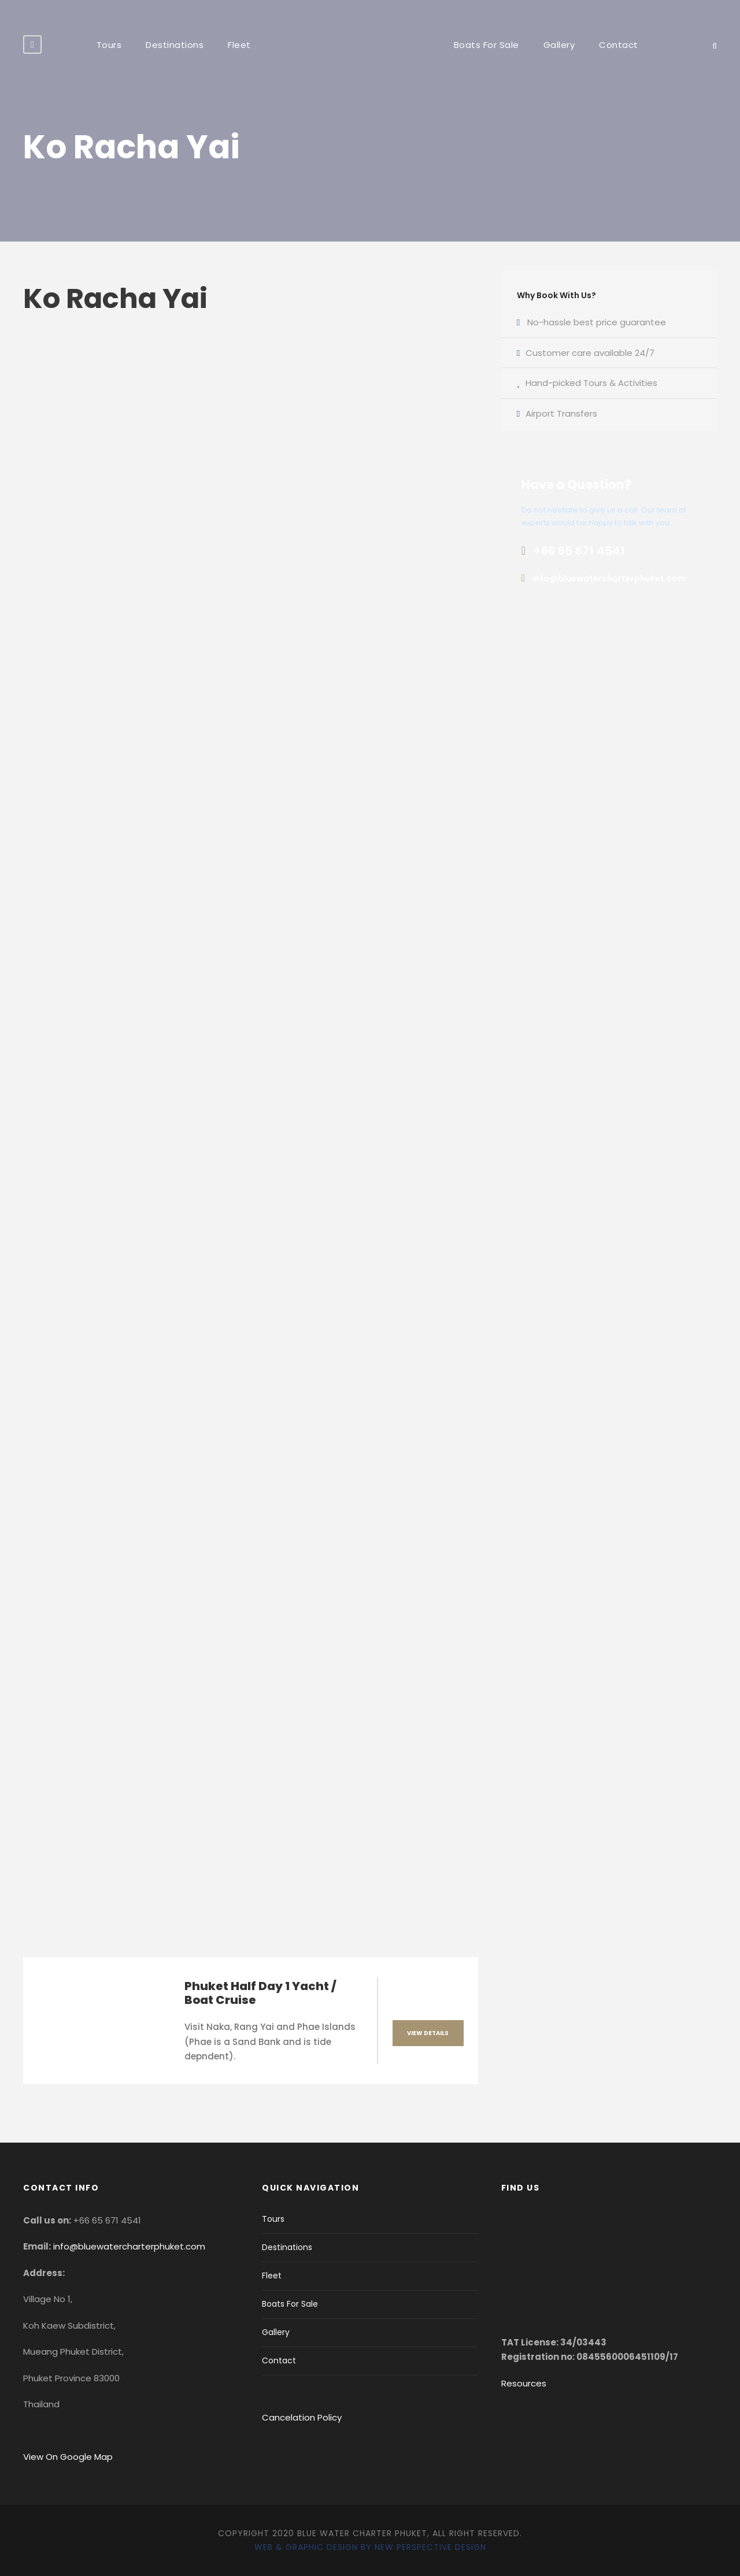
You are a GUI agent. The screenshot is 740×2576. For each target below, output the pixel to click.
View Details (428, 2033)
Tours (109, 45)
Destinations (175, 45)
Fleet (239, 45)
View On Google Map (68, 2457)
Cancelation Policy (303, 2417)
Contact (618, 45)
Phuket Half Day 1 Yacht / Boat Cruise (260, 1993)
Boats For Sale (486, 45)
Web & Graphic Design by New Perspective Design (370, 2547)
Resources (523, 2383)
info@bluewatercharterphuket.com (129, 2246)
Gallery (559, 45)
